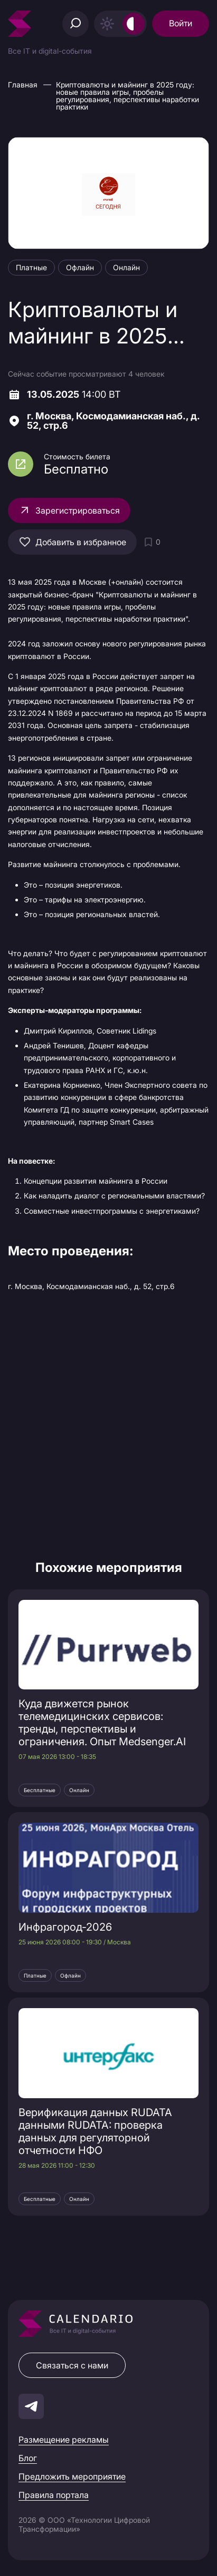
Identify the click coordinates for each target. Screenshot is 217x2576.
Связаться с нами (72, 2365)
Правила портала (53, 2495)
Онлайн (79, 1790)
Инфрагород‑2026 (65, 1927)
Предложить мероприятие (72, 2476)
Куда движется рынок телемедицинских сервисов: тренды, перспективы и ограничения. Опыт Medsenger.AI (102, 1722)
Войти (180, 23)
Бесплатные (39, 1790)
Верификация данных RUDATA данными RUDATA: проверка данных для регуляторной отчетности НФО (95, 2131)
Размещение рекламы (63, 2439)
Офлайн (70, 1975)
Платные (35, 1975)
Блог (27, 2458)
